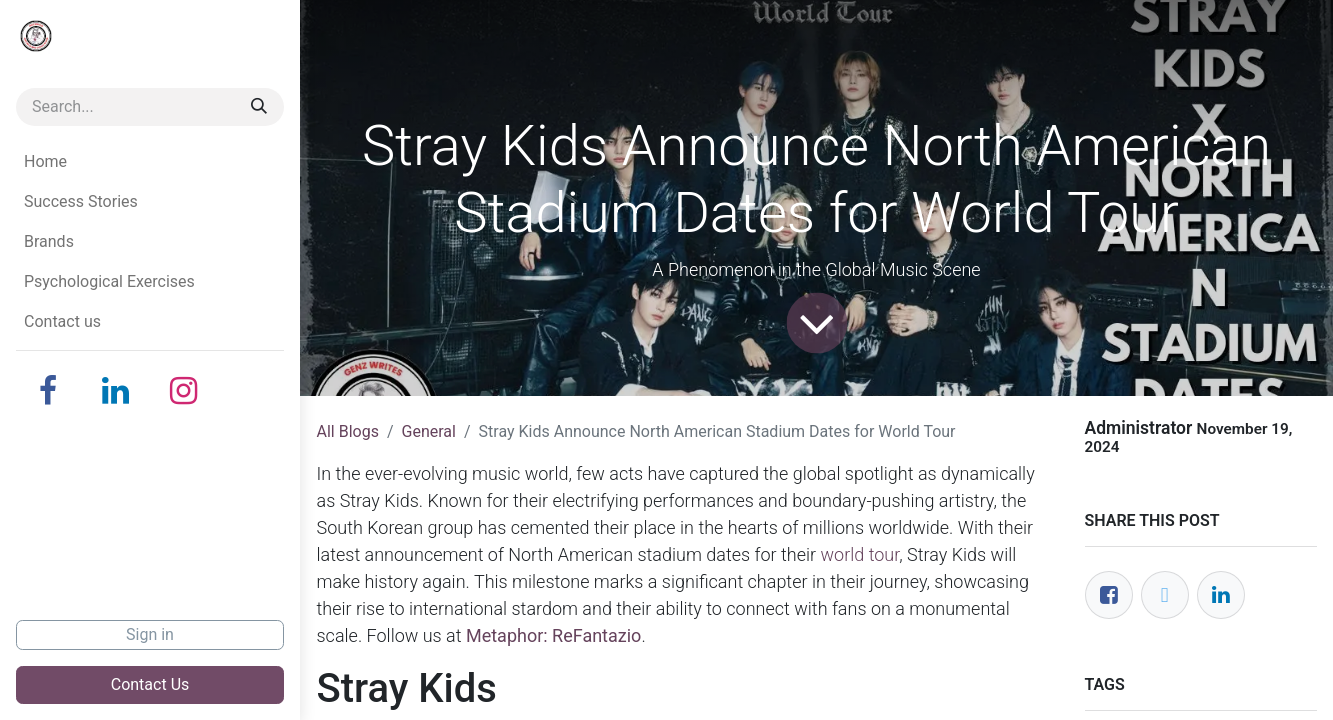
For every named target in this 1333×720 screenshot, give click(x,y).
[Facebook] (48, 391)
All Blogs (348, 431)
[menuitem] (150, 162)
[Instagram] (184, 391)
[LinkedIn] (116, 391)
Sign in (150, 634)
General (429, 431)
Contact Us (150, 684)
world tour (860, 554)
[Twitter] (1165, 595)
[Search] (259, 107)
